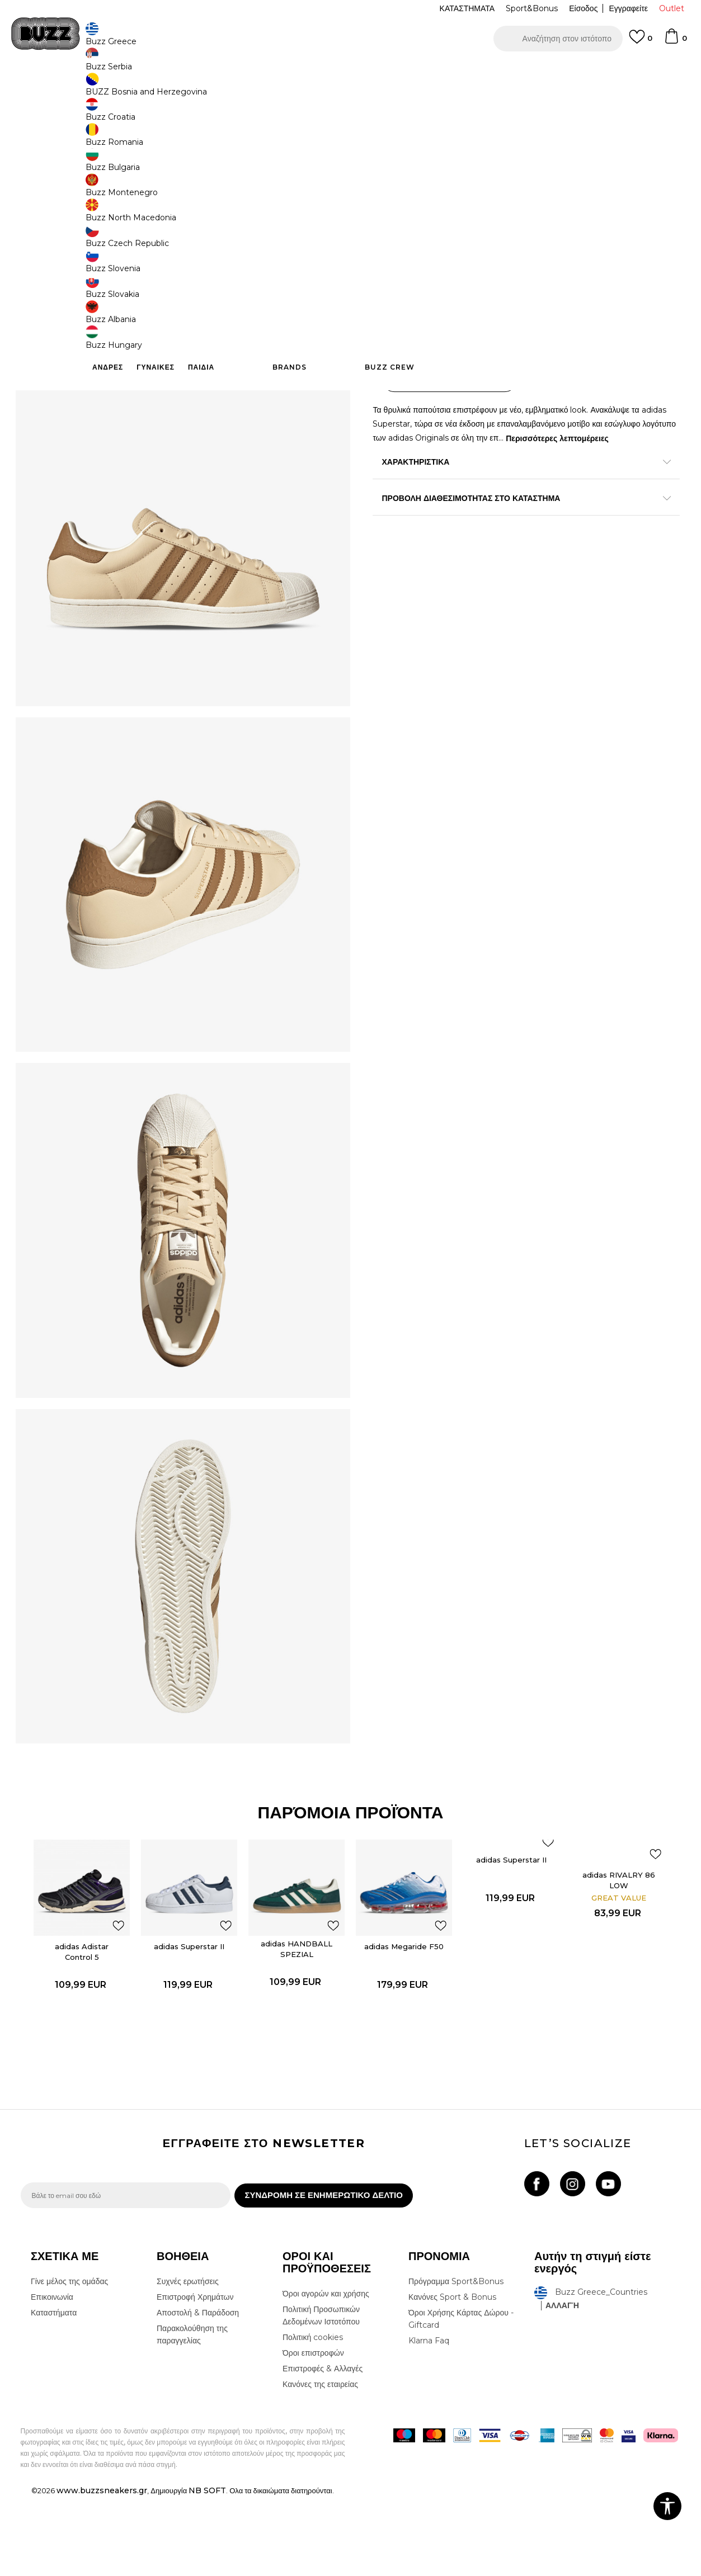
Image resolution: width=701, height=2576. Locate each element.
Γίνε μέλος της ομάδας (69, 2361)
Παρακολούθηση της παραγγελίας (192, 2414)
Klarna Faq (428, 2420)
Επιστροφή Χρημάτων (195, 2376)
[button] (558, 38)
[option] (350, 72)
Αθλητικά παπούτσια (198, 90)
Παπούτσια (144, 90)
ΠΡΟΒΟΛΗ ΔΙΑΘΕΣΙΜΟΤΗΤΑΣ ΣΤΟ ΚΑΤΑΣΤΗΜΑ (518, 491)
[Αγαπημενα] (640, 42)
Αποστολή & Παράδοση (198, 2392)
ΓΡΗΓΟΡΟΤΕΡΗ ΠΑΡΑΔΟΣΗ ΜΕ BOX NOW (316, 72)
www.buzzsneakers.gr (102, 2570)
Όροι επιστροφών (313, 2432)
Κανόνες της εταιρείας (320, 2464)
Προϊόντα (106, 90)
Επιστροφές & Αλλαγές (323, 2448)
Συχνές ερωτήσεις (188, 2361)
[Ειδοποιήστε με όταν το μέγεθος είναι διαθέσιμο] (390, 194)
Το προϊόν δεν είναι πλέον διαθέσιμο (460, 334)
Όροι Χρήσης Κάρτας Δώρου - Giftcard (461, 2398)
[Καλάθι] (675, 41)
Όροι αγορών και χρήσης (326, 2373)
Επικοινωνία (52, 2376)
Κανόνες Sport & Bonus (452, 2376)
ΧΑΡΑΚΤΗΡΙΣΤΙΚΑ (518, 455)
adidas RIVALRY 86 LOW (620, 1952)
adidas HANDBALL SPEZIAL (297, 2021)
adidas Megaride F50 (405, 2018)
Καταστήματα (54, 2392)
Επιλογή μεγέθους (404, 176)
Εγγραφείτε (628, 8)
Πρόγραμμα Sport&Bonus (456, 2361)
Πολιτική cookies (313, 2417)
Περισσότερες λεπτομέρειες (593, 432)
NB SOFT (207, 2570)
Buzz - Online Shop (52, 90)
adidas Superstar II (190, 2018)
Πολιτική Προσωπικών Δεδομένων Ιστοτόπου (321, 2395)
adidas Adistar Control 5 (83, 2024)
